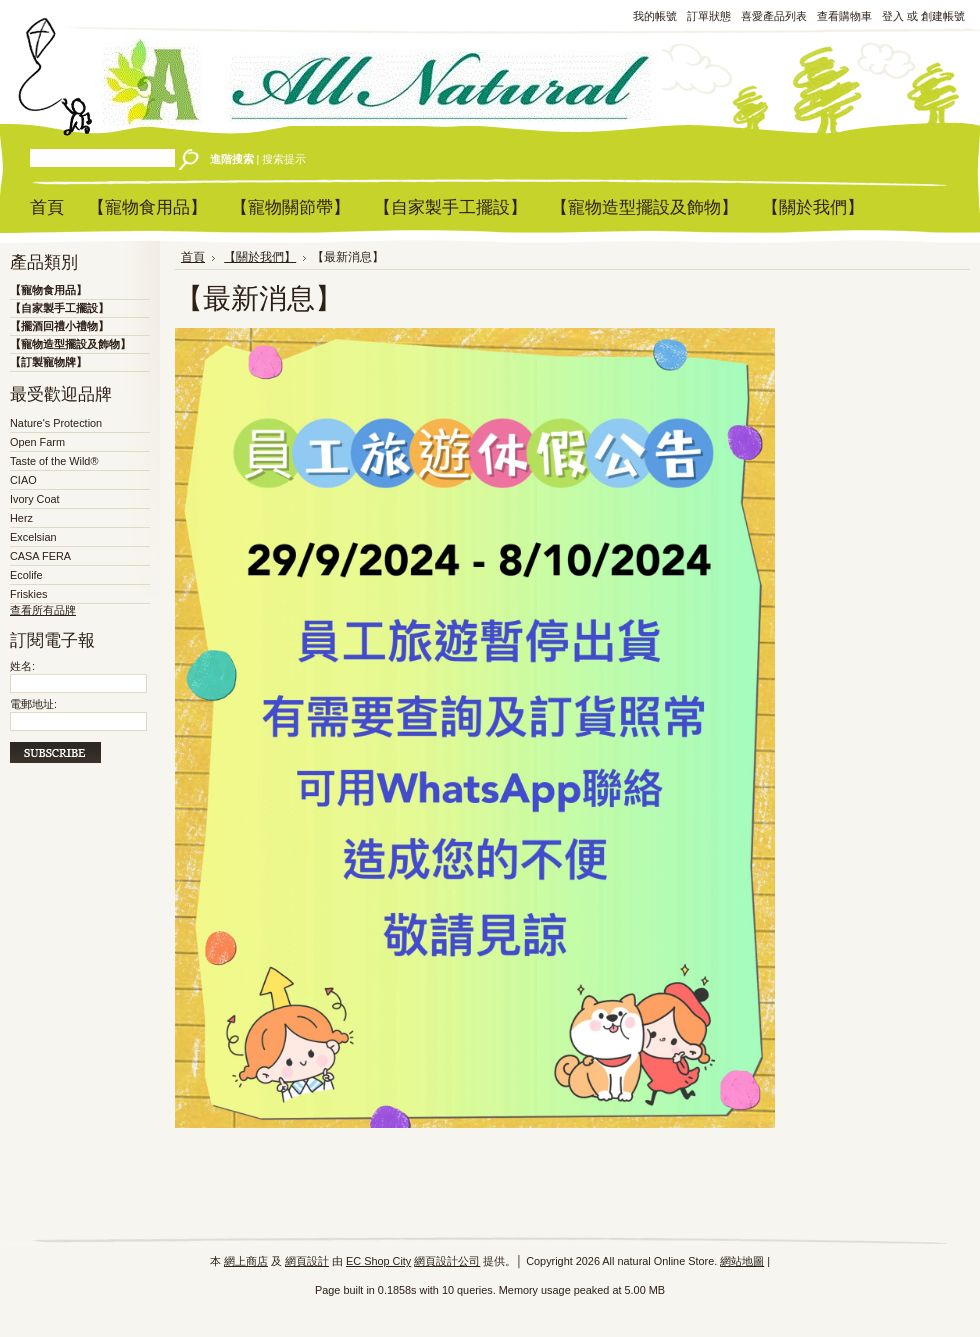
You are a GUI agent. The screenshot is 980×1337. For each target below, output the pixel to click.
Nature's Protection (56, 423)
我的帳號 (655, 16)
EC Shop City (378, 1261)
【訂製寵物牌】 (48, 362)
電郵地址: (33, 704)
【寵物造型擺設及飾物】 (70, 344)
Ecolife (26, 575)
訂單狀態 (709, 16)
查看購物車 (844, 16)
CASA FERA (40, 556)
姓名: (22, 666)
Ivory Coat (35, 499)
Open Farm (37, 442)
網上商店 (246, 1261)
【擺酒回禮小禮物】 (59, 326)
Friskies (28, 594)
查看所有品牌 (43, 610)
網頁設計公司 (447, 1261)
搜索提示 (284, 159)
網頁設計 (307, 1261)
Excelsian (33, 537)
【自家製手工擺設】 (59, 308)
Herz (21, 518)
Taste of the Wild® (54, 461)
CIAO (23, 480)
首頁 (193, 257)
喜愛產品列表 (774, 16)
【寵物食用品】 (48, 290)
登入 (893, 16)
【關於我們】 (260, 257)
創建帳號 (943, 16)
